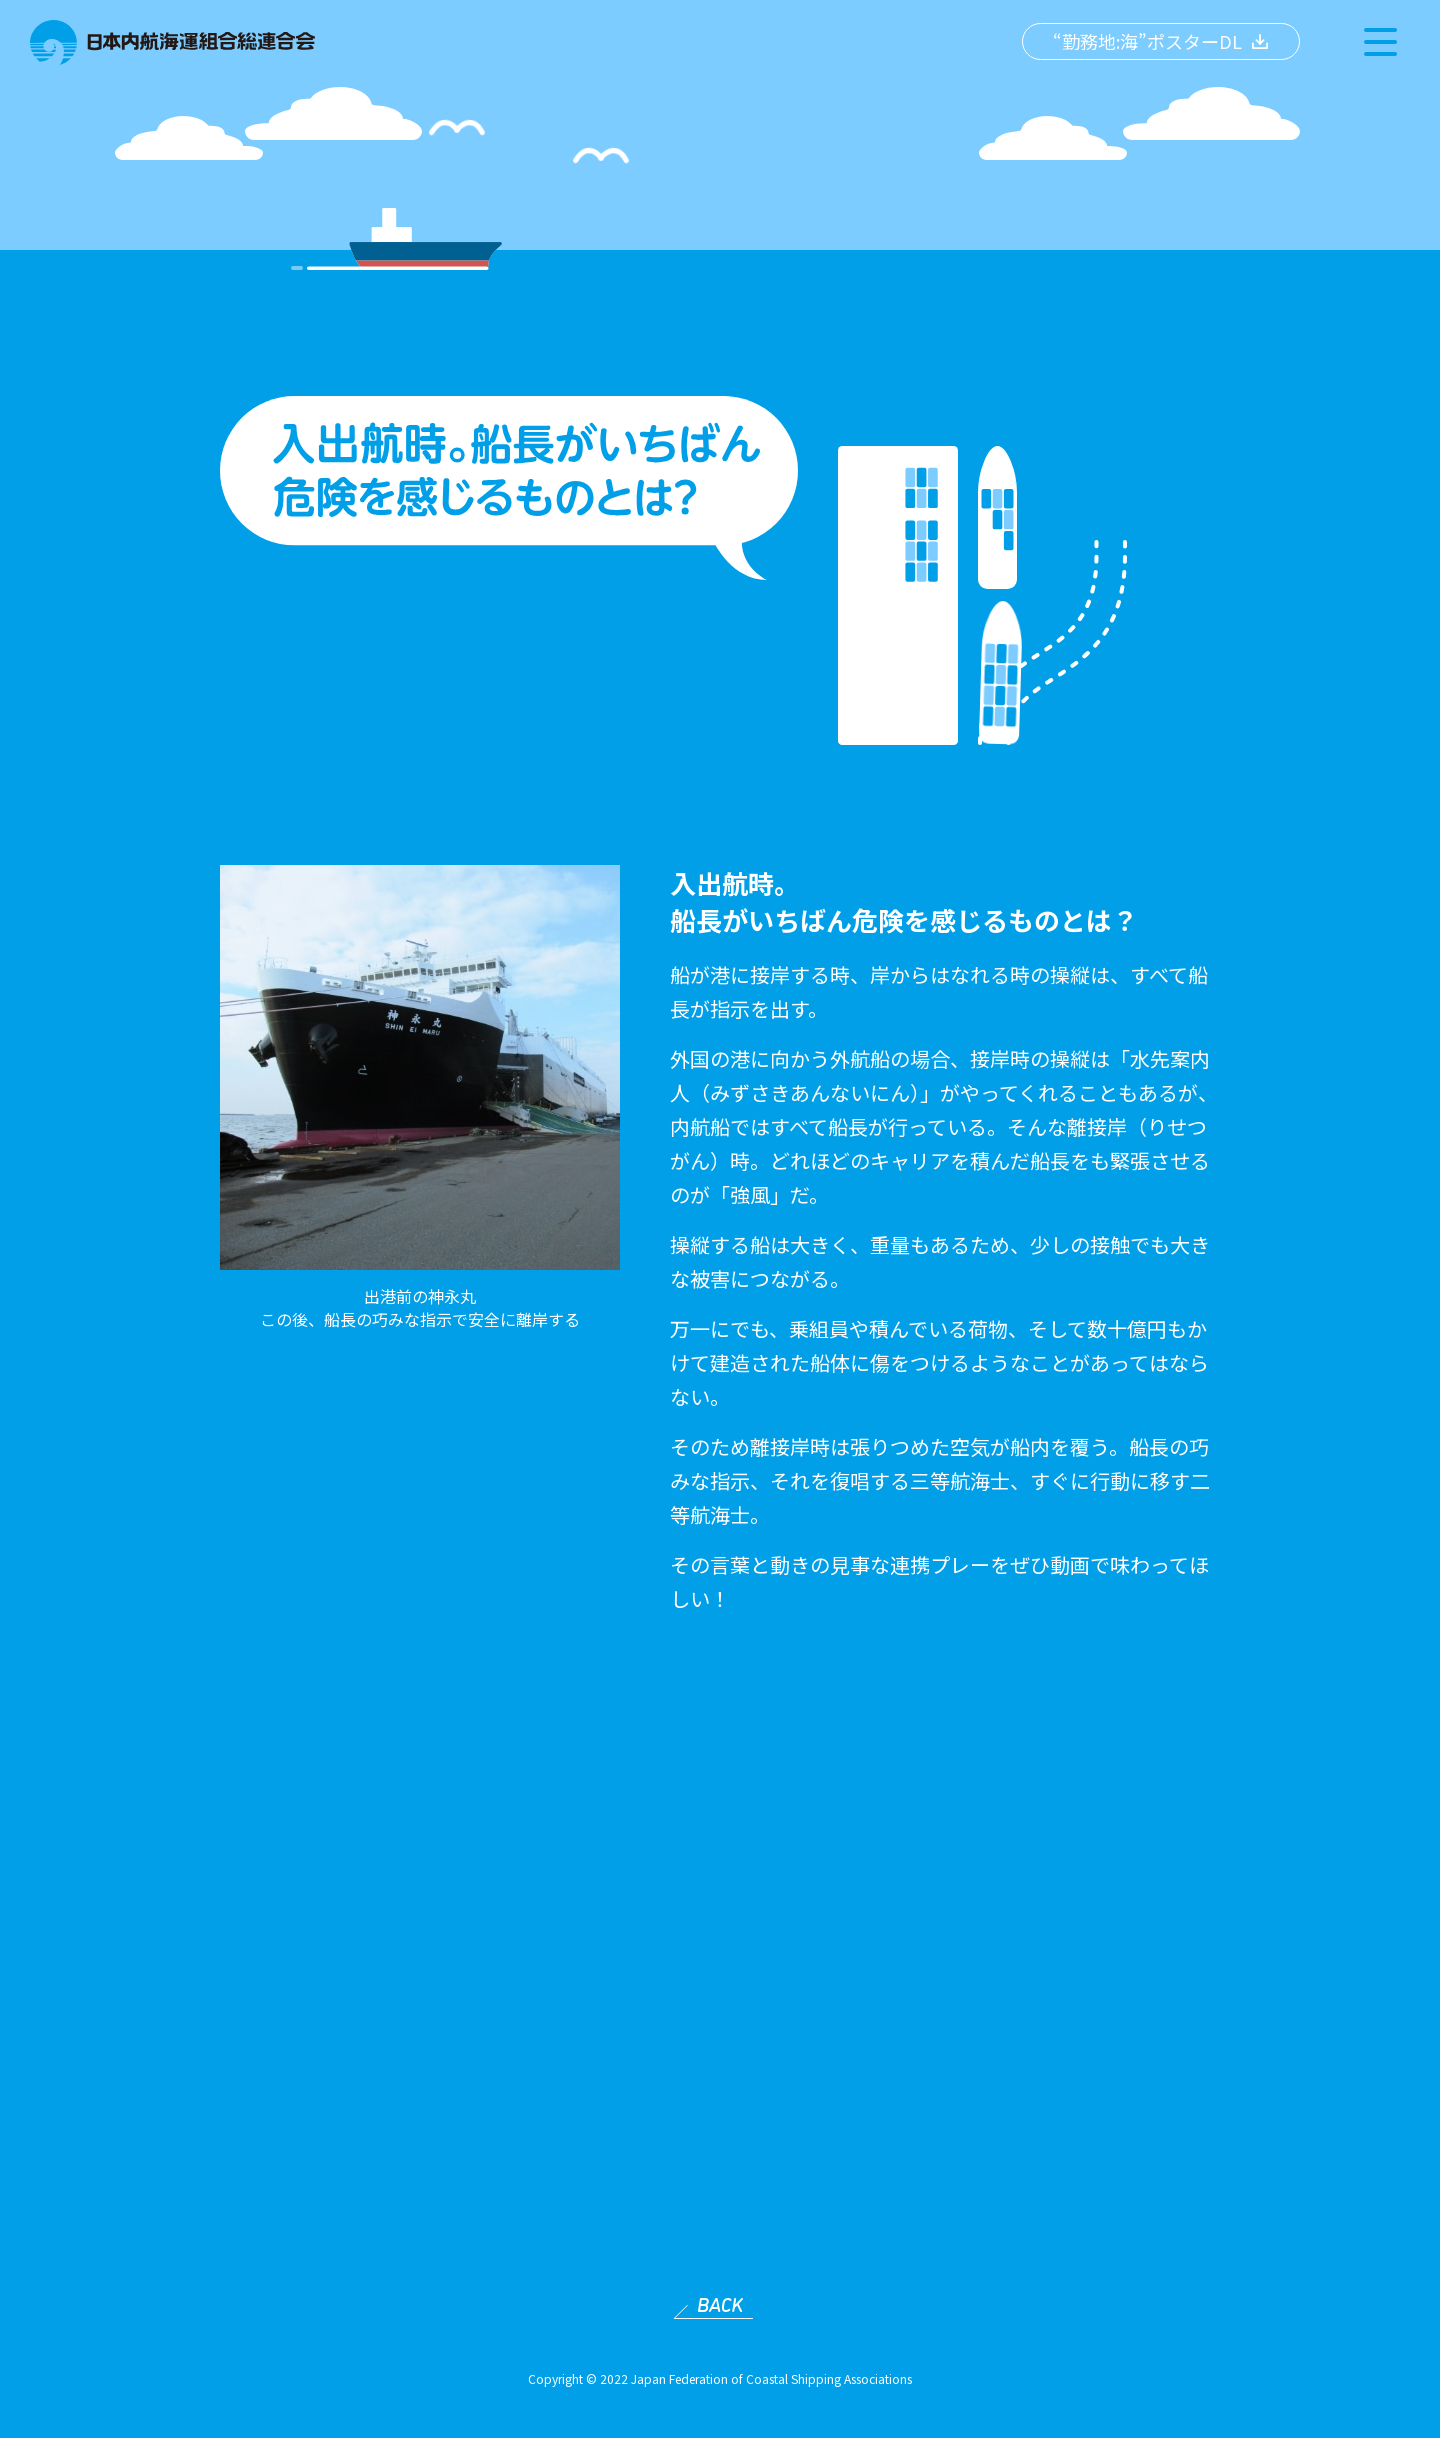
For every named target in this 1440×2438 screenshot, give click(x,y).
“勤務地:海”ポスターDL (1147, 41)
